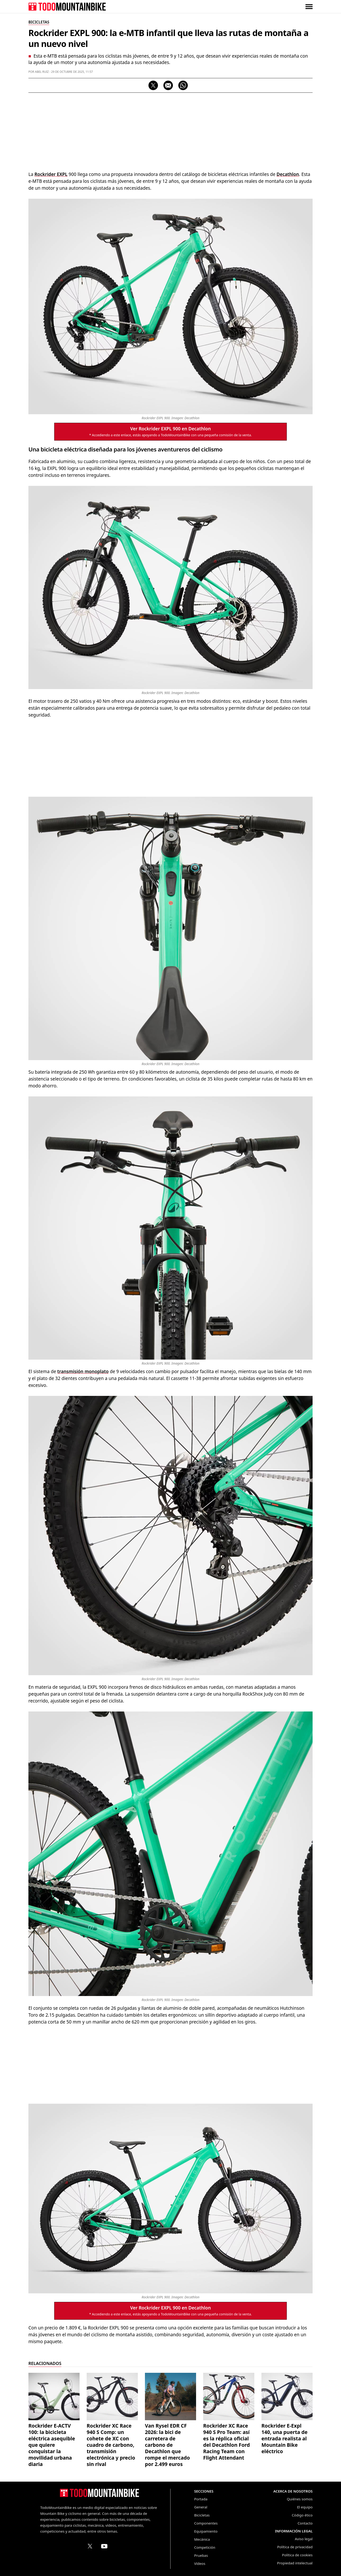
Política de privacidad (295, 2546)
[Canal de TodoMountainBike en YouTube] (104, 2546)
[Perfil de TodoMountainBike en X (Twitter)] (90, 2546)
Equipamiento (205, 2531)
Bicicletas (202, 2515)
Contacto (305, 2523)
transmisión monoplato (83, 1371)
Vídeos (199, 2563)
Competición (204, 2547)
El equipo (305, 2507)
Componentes (206, 2523)
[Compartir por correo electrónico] (168, 85)
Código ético (302, 2515)
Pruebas (201, 2555)
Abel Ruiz (42, 72)
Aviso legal (304, 2538)
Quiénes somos (300, 2499)
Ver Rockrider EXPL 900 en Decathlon (170, 429)
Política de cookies (297, 2555)
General (200, 2507)
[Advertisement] (170, 756)
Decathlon (288, 174)
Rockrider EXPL (51, 174)
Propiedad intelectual (295, 2563)
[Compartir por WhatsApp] (183, 85)
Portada (200, 2499)
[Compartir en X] (153, 85)
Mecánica (202, 2539)
